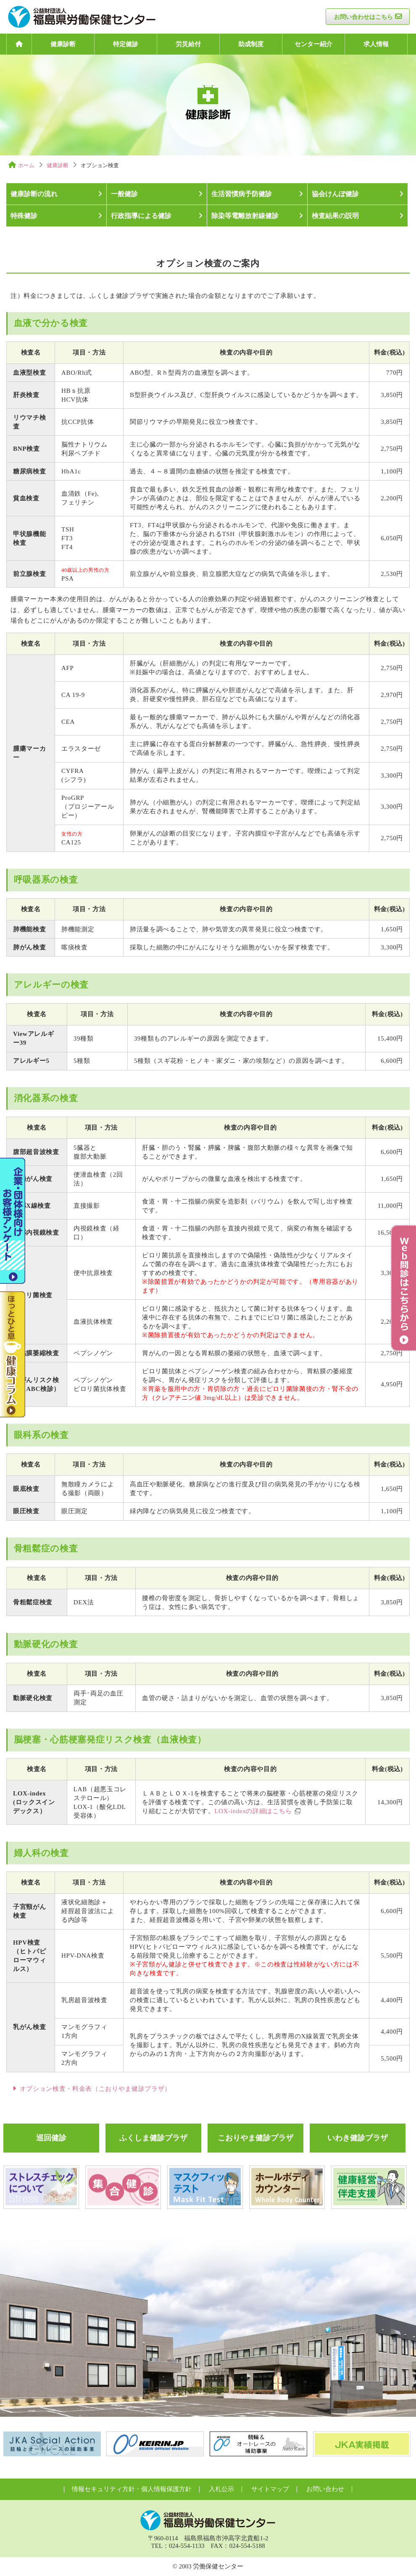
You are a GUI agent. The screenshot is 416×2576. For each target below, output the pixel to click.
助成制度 (250, 44)
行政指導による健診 (141, 215)
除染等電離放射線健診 (245, 215)
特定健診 (125, 44)
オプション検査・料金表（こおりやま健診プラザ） (95, 2088)
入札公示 (221, 2489)
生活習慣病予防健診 (241, 193)
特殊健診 (24, 215)
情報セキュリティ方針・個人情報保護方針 (132, 2489)
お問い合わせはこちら (363, 17)
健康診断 (63, 44)
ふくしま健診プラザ (153, 2138)
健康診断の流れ (34, 193)
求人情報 (376, 44)
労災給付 (188, 44)
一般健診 (124, 193)
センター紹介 (313, 44)
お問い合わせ (325, 2489)
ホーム (26, 165)
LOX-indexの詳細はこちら (253, 1811)
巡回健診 (51, 2138)
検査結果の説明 (335, 215)
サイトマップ (270, 2489)
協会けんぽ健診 (335, 193)
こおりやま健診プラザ (255, 2138)
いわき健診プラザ (357, 2138)
